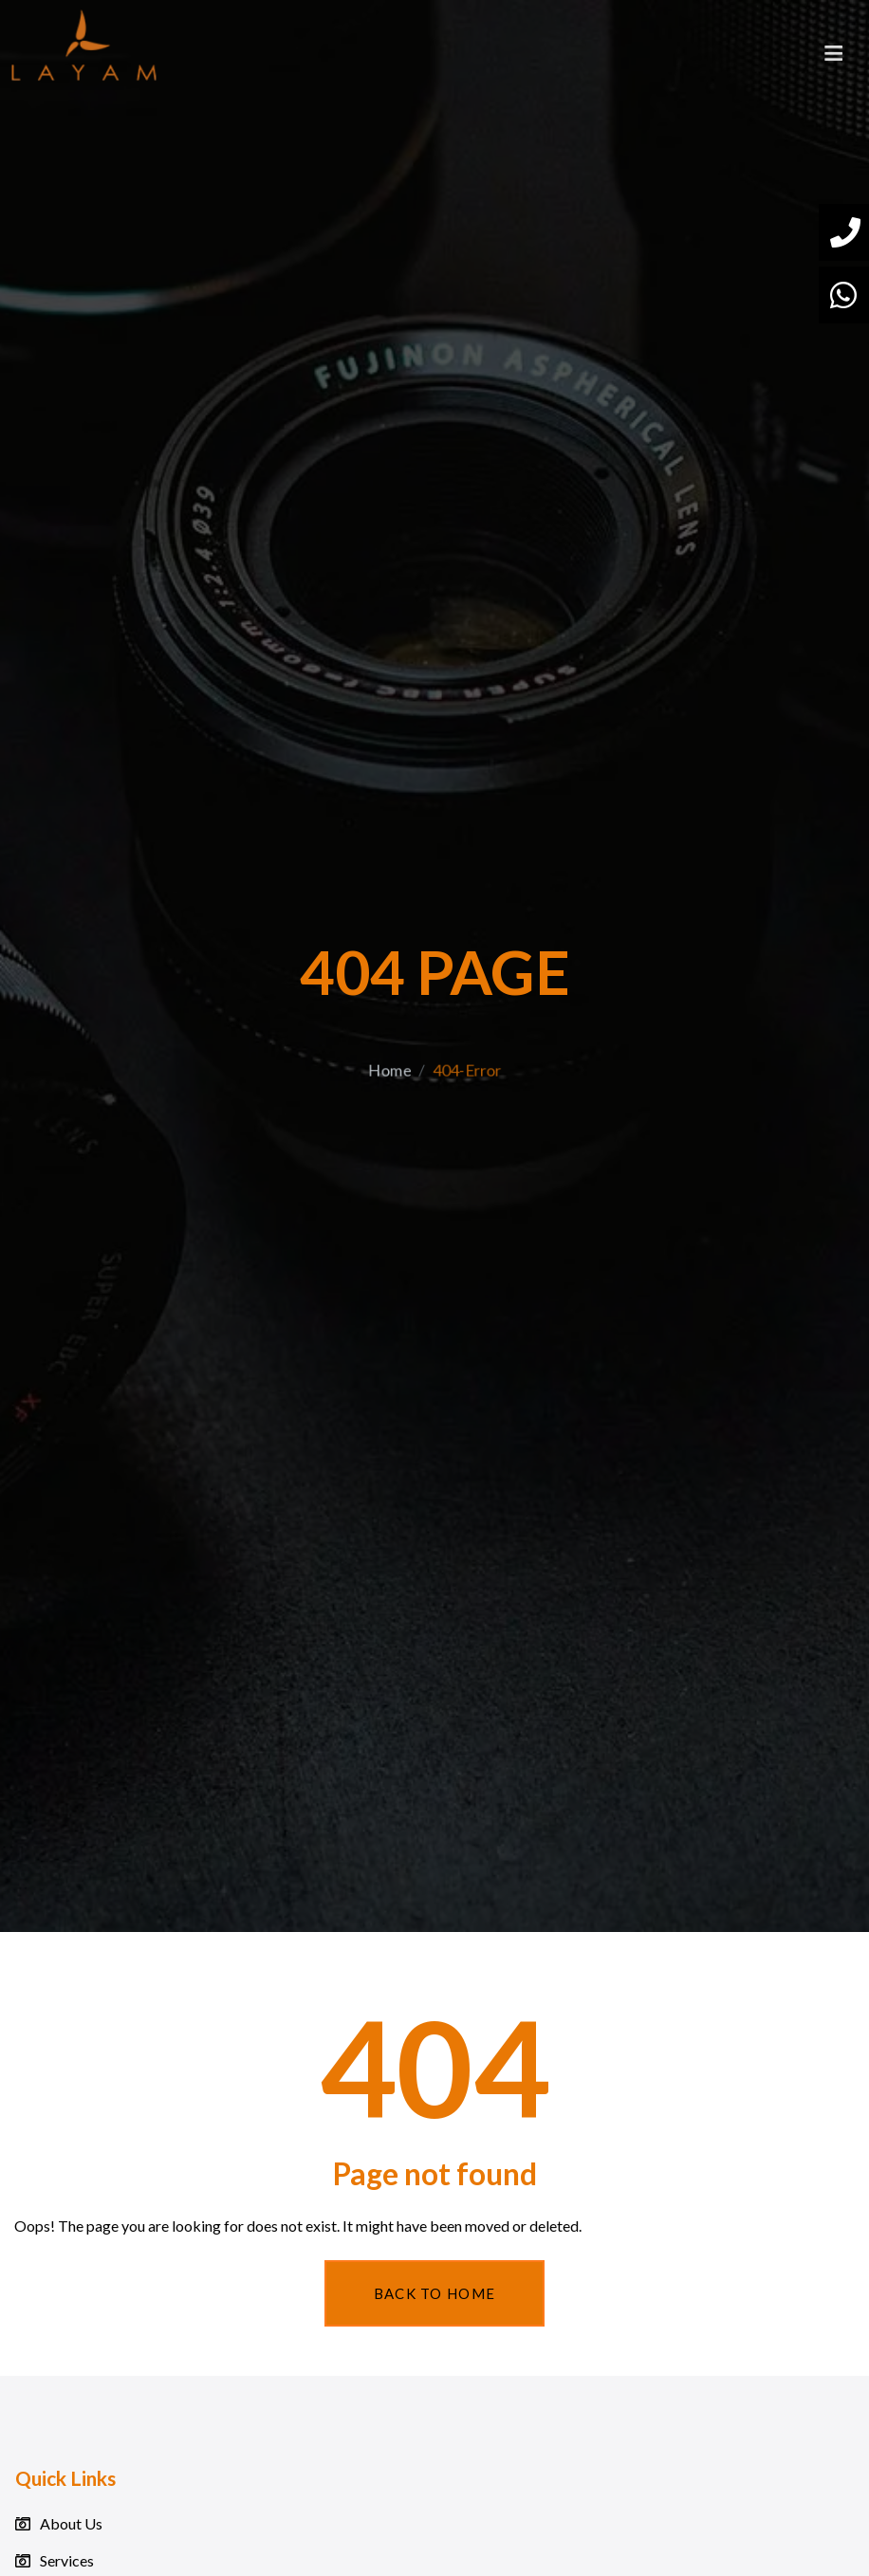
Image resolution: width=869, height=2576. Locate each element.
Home (385, 1110)
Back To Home (435, 2293)
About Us (71, 2523)
